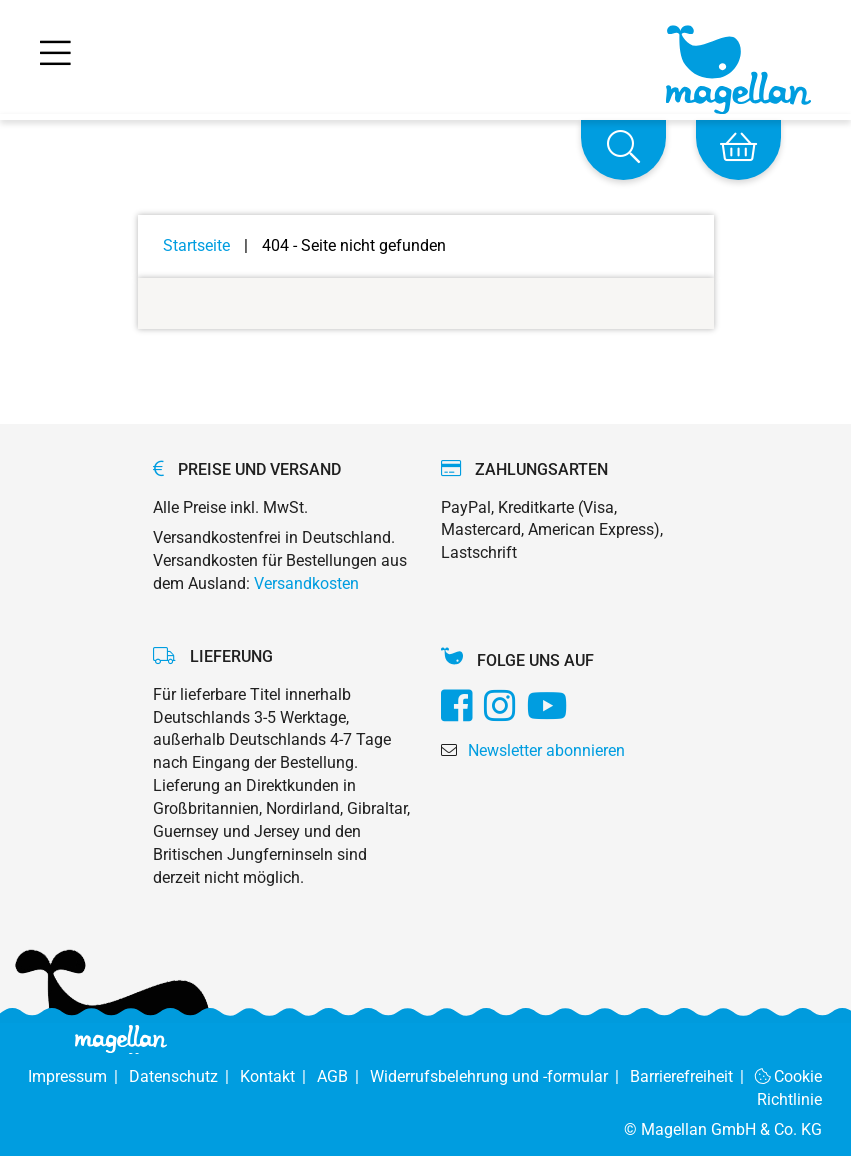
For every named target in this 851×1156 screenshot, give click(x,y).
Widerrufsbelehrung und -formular (500, 1076)
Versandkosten (306, 583)
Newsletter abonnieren (546, 750)
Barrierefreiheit (692, 1076)
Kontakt (278, 1076)
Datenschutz (184, 1076)
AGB (343, 1076)
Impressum (78, 1076)
